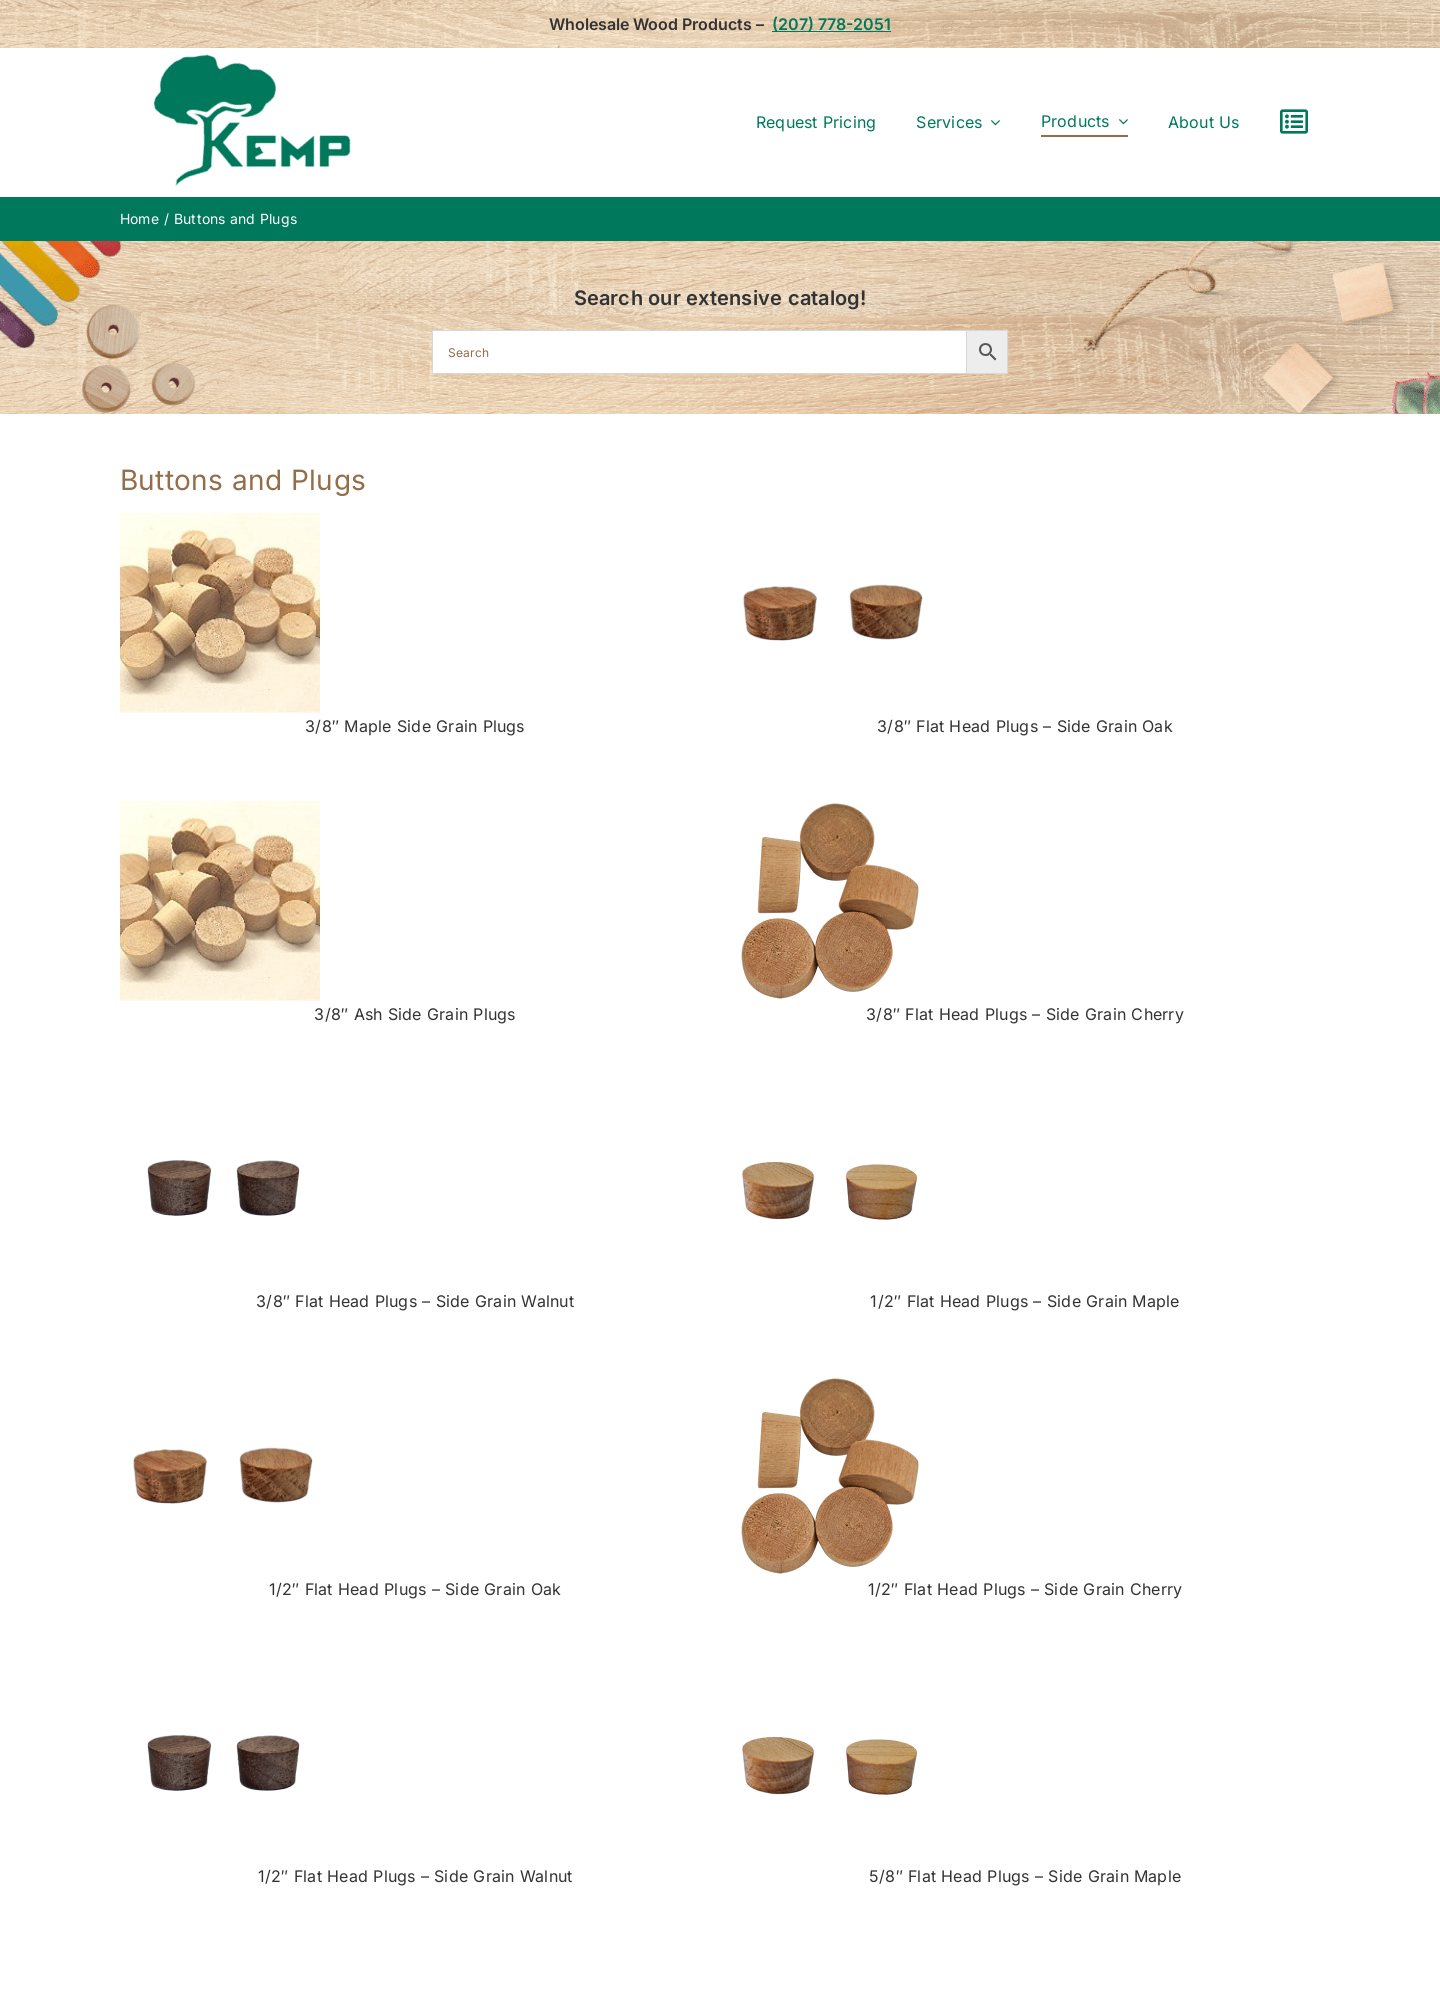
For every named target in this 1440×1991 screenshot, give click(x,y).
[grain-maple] (220, 521)
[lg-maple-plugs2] (830, 1096)
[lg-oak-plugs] (830, 521)
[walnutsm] (220, 1096)
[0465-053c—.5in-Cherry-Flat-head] (830, 809)
